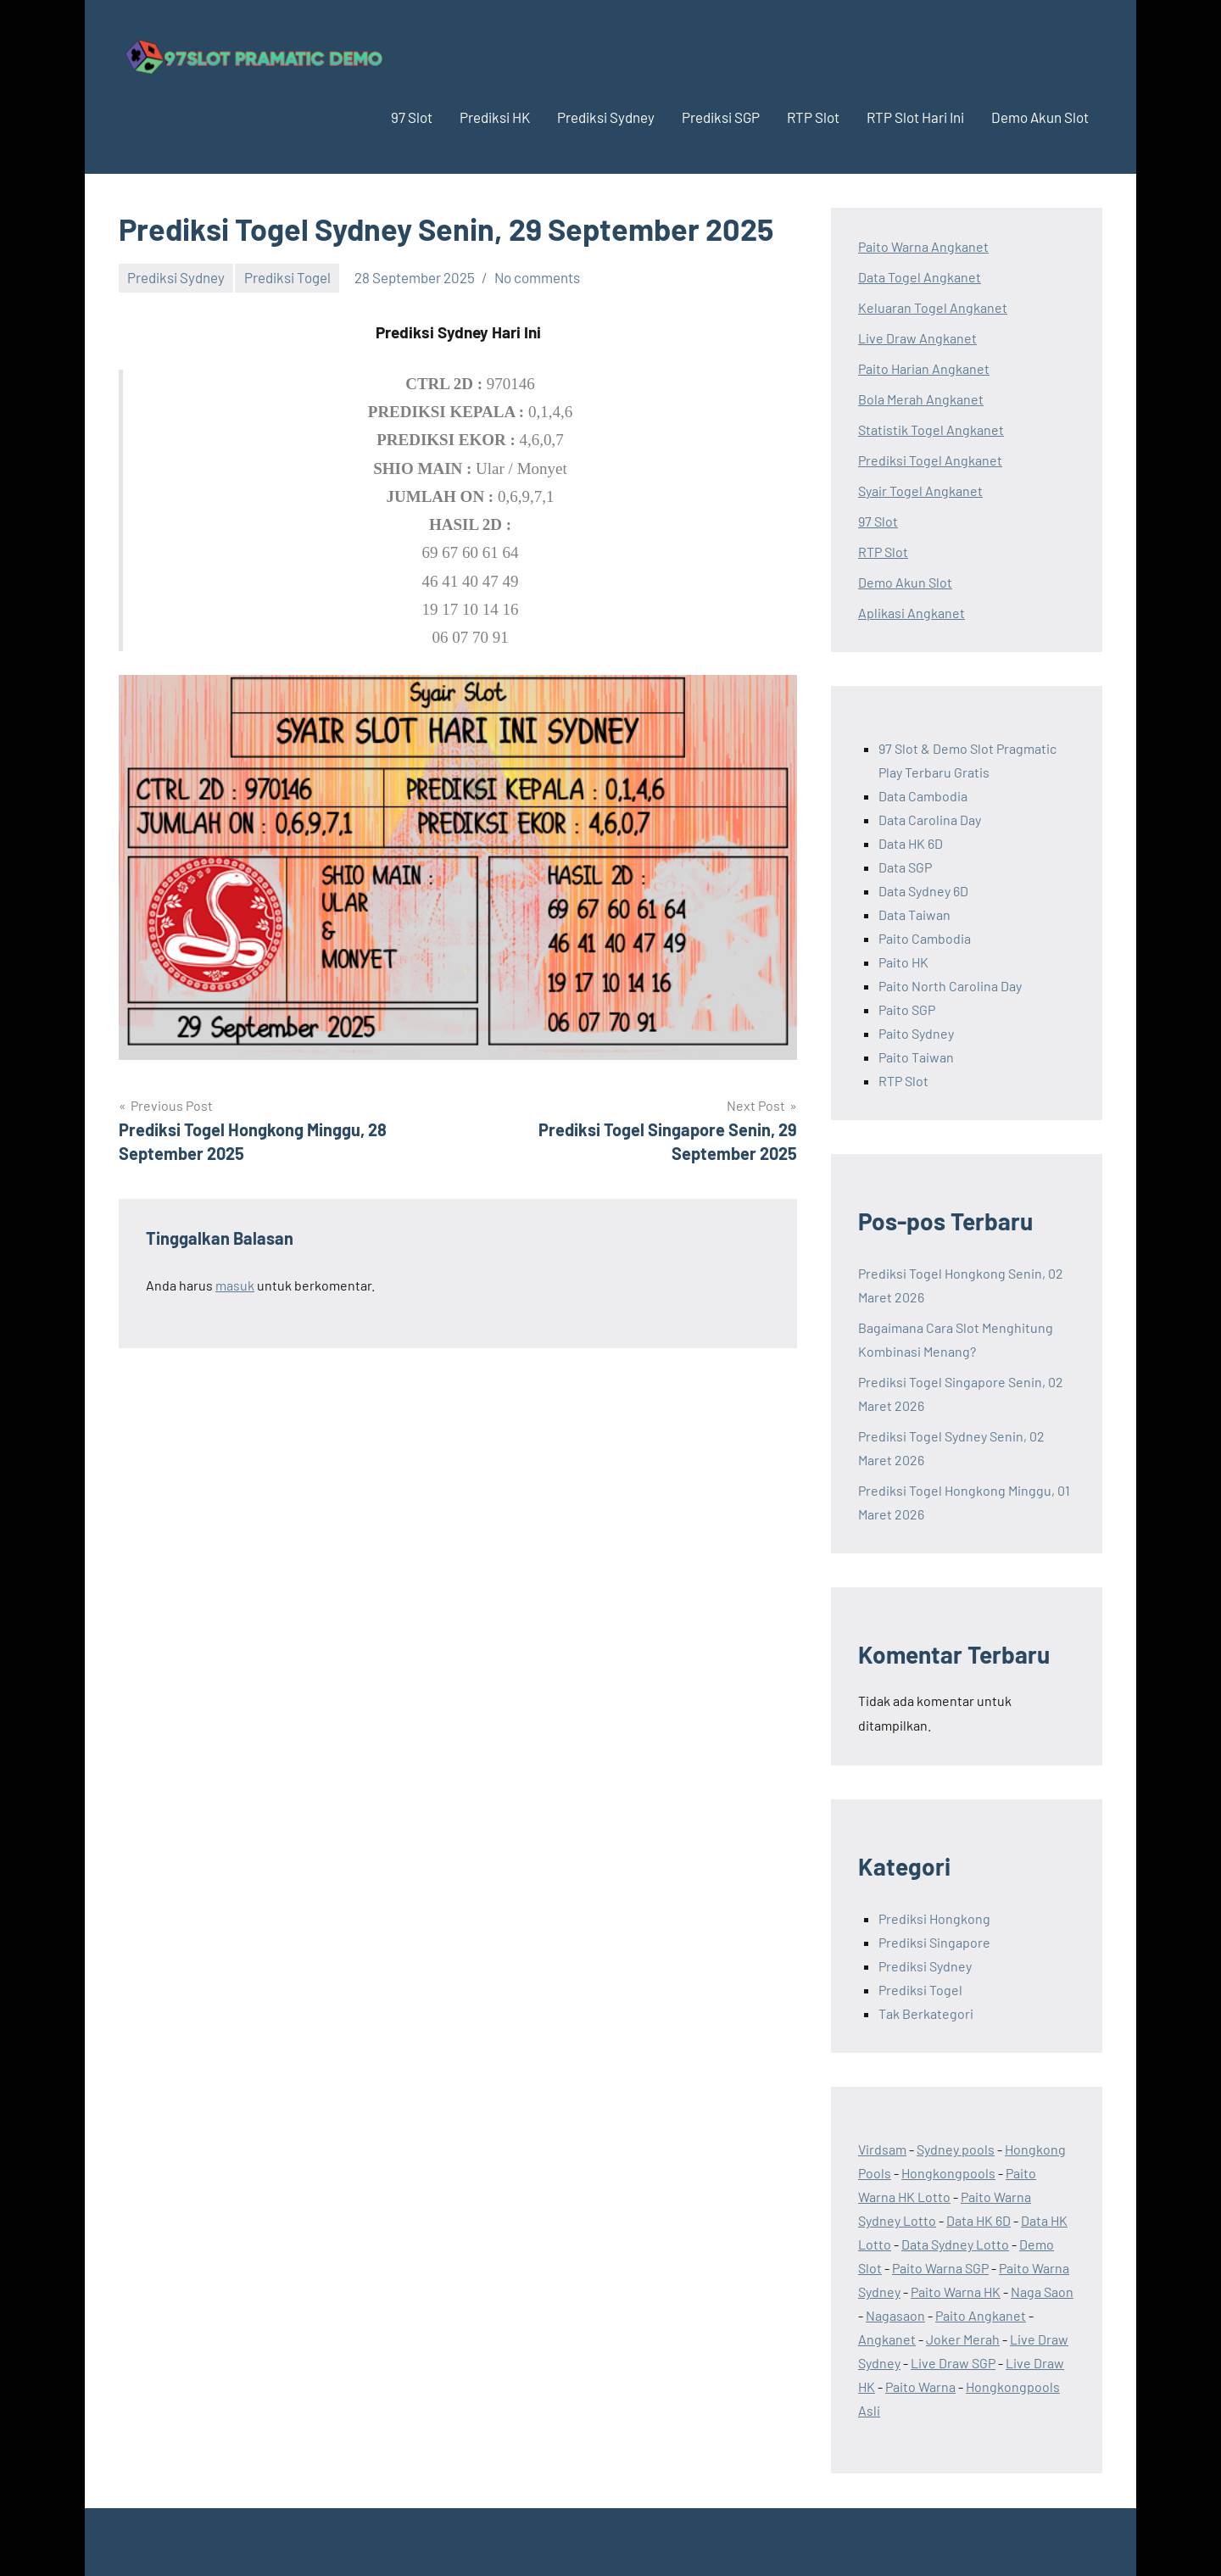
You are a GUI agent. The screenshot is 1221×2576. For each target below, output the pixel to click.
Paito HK (903, 962)
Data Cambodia (922, 796)
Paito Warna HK (956, 2291)
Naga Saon (1042, 2291)
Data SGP (905, 867)
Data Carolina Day (929, 819)
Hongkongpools (948, 2173)
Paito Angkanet (980, 2315)
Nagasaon (895, 2315)
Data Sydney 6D (923, 891)
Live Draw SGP (953, 2363)
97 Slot (411, 117)
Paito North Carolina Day (950, 986)
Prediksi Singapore (934, 1942)
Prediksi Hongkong (934, 1918)
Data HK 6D (910, 843)
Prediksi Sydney (606, 117)
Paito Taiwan (916, 1057)
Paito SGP (906, 1009)
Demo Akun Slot (1040, 117)
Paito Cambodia (924, 938)
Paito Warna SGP (940, 2268)
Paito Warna (920, 2386)
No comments (537, 277)
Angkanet (887, 2339)
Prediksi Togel (287, 277)
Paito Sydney (916, 1033)
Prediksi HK (495, 117)
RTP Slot (813, 117)
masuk (234, 1285)
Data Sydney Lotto (955, 2244)
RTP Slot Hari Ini (915, 117)
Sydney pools (956, 2149)
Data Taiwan (914, 914)
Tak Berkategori (925, 2013)
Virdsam (882, 2149)
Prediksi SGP (721, 117)
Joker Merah (963, 2339)
